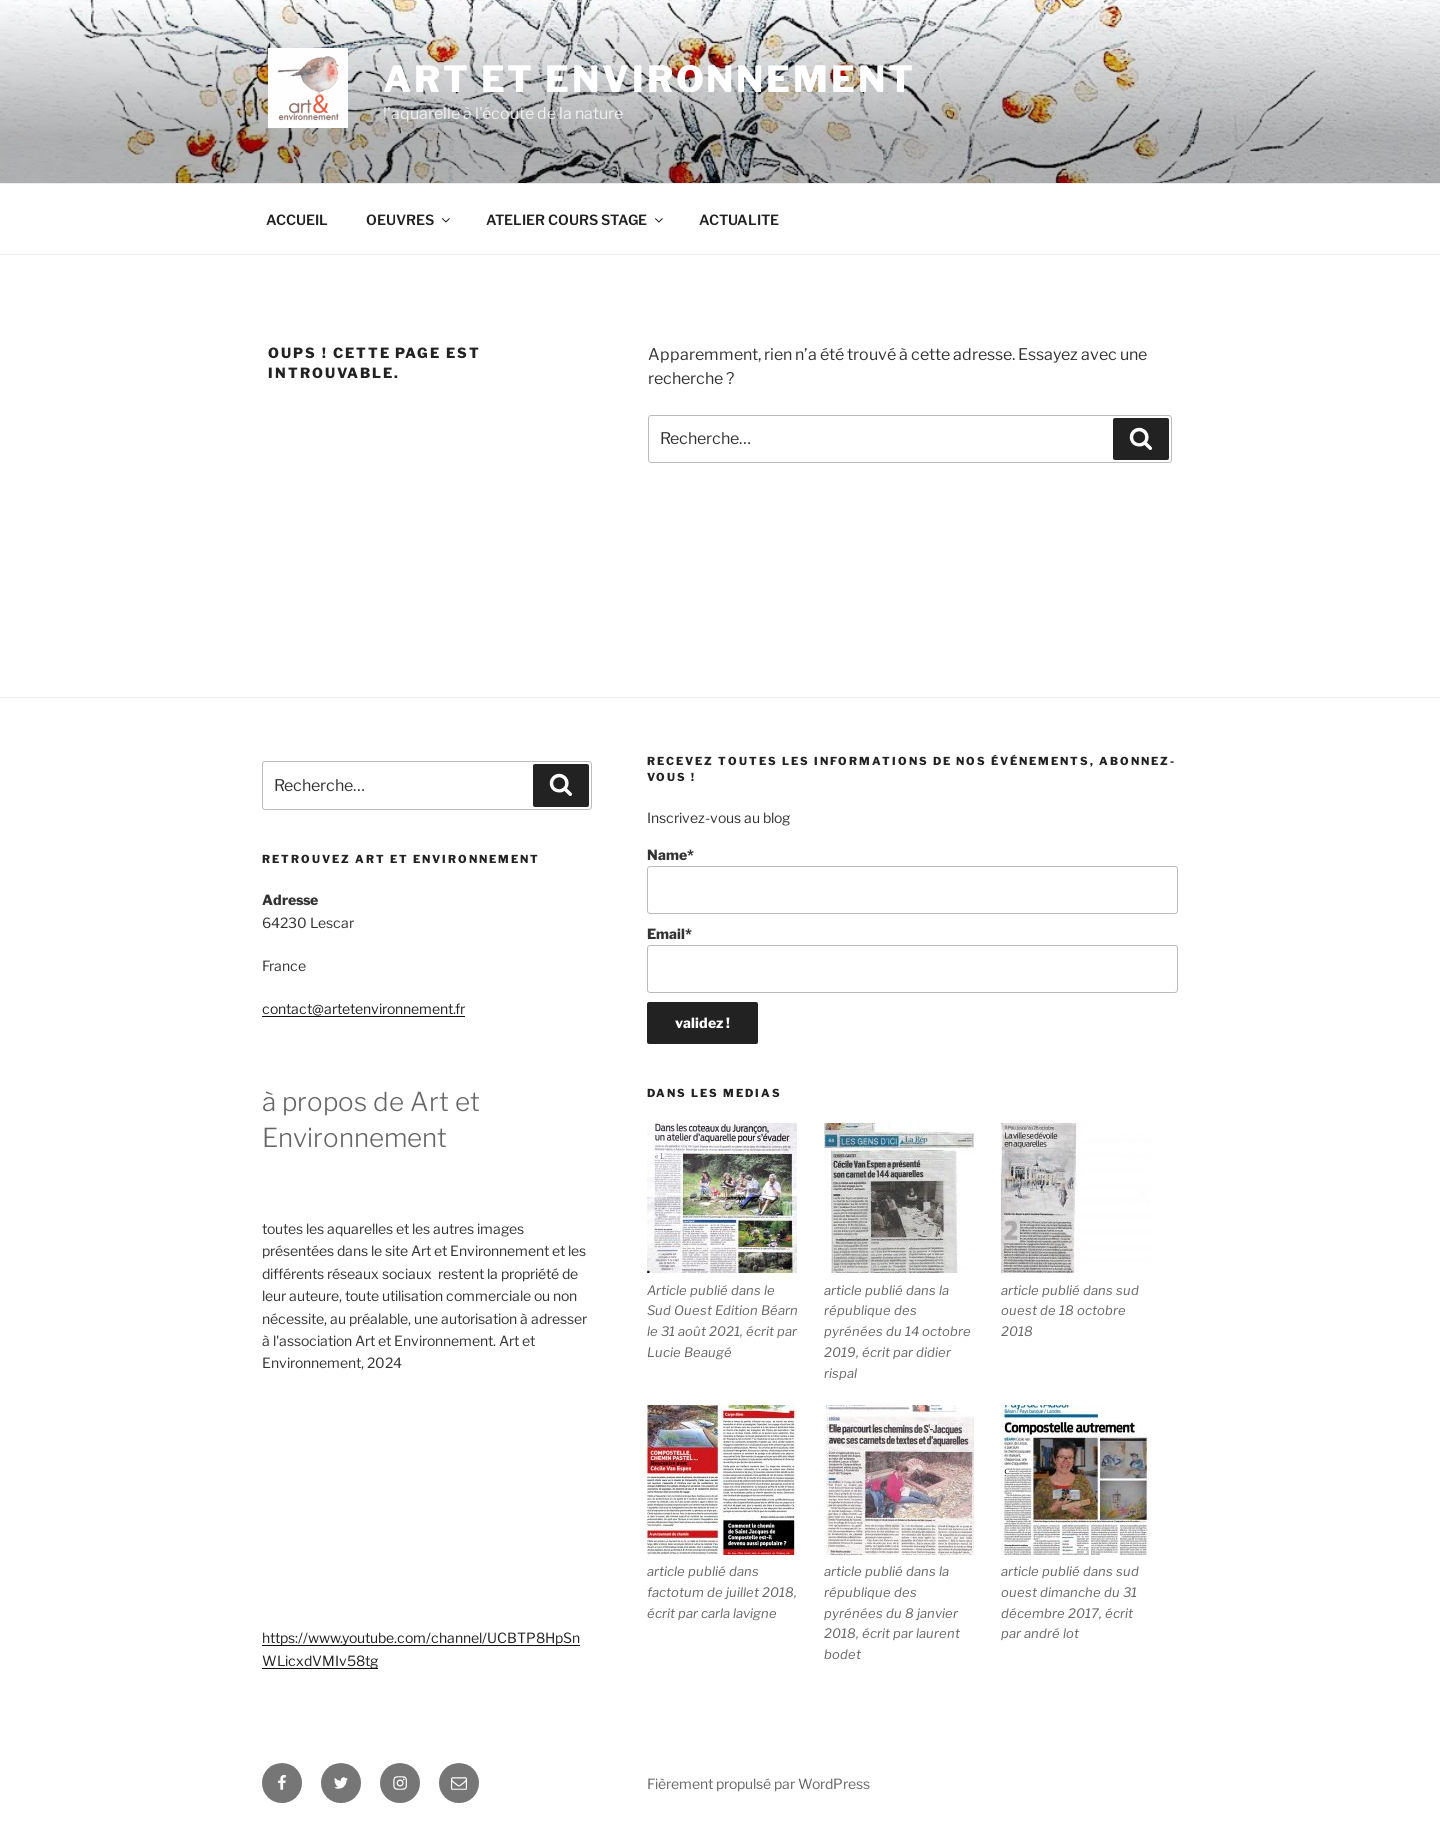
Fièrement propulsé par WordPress (758, 1783)
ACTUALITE (739, 219)
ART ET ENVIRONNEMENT (649, 79)
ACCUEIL (297, 219)
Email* (912, 959)
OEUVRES (409, 219)
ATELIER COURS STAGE (576, 219)
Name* (912, 880)
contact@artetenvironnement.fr (363, 1008)
